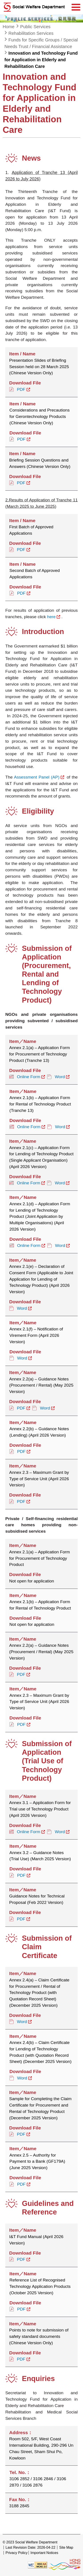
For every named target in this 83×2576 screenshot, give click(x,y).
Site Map (66, 2547)
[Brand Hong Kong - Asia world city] (64, 2565)
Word (60, 1076)
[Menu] (75, 7)
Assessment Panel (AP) (37, 777)
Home (8, 26)
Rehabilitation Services (30, 33)
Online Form (28, 1076)
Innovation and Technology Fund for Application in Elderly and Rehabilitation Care (41, 60)
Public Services (35, 26)
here (51, 616)
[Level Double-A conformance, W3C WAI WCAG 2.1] (37, 2565)
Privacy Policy (17, 2553)
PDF (21, 389)
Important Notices (44, 2553)
